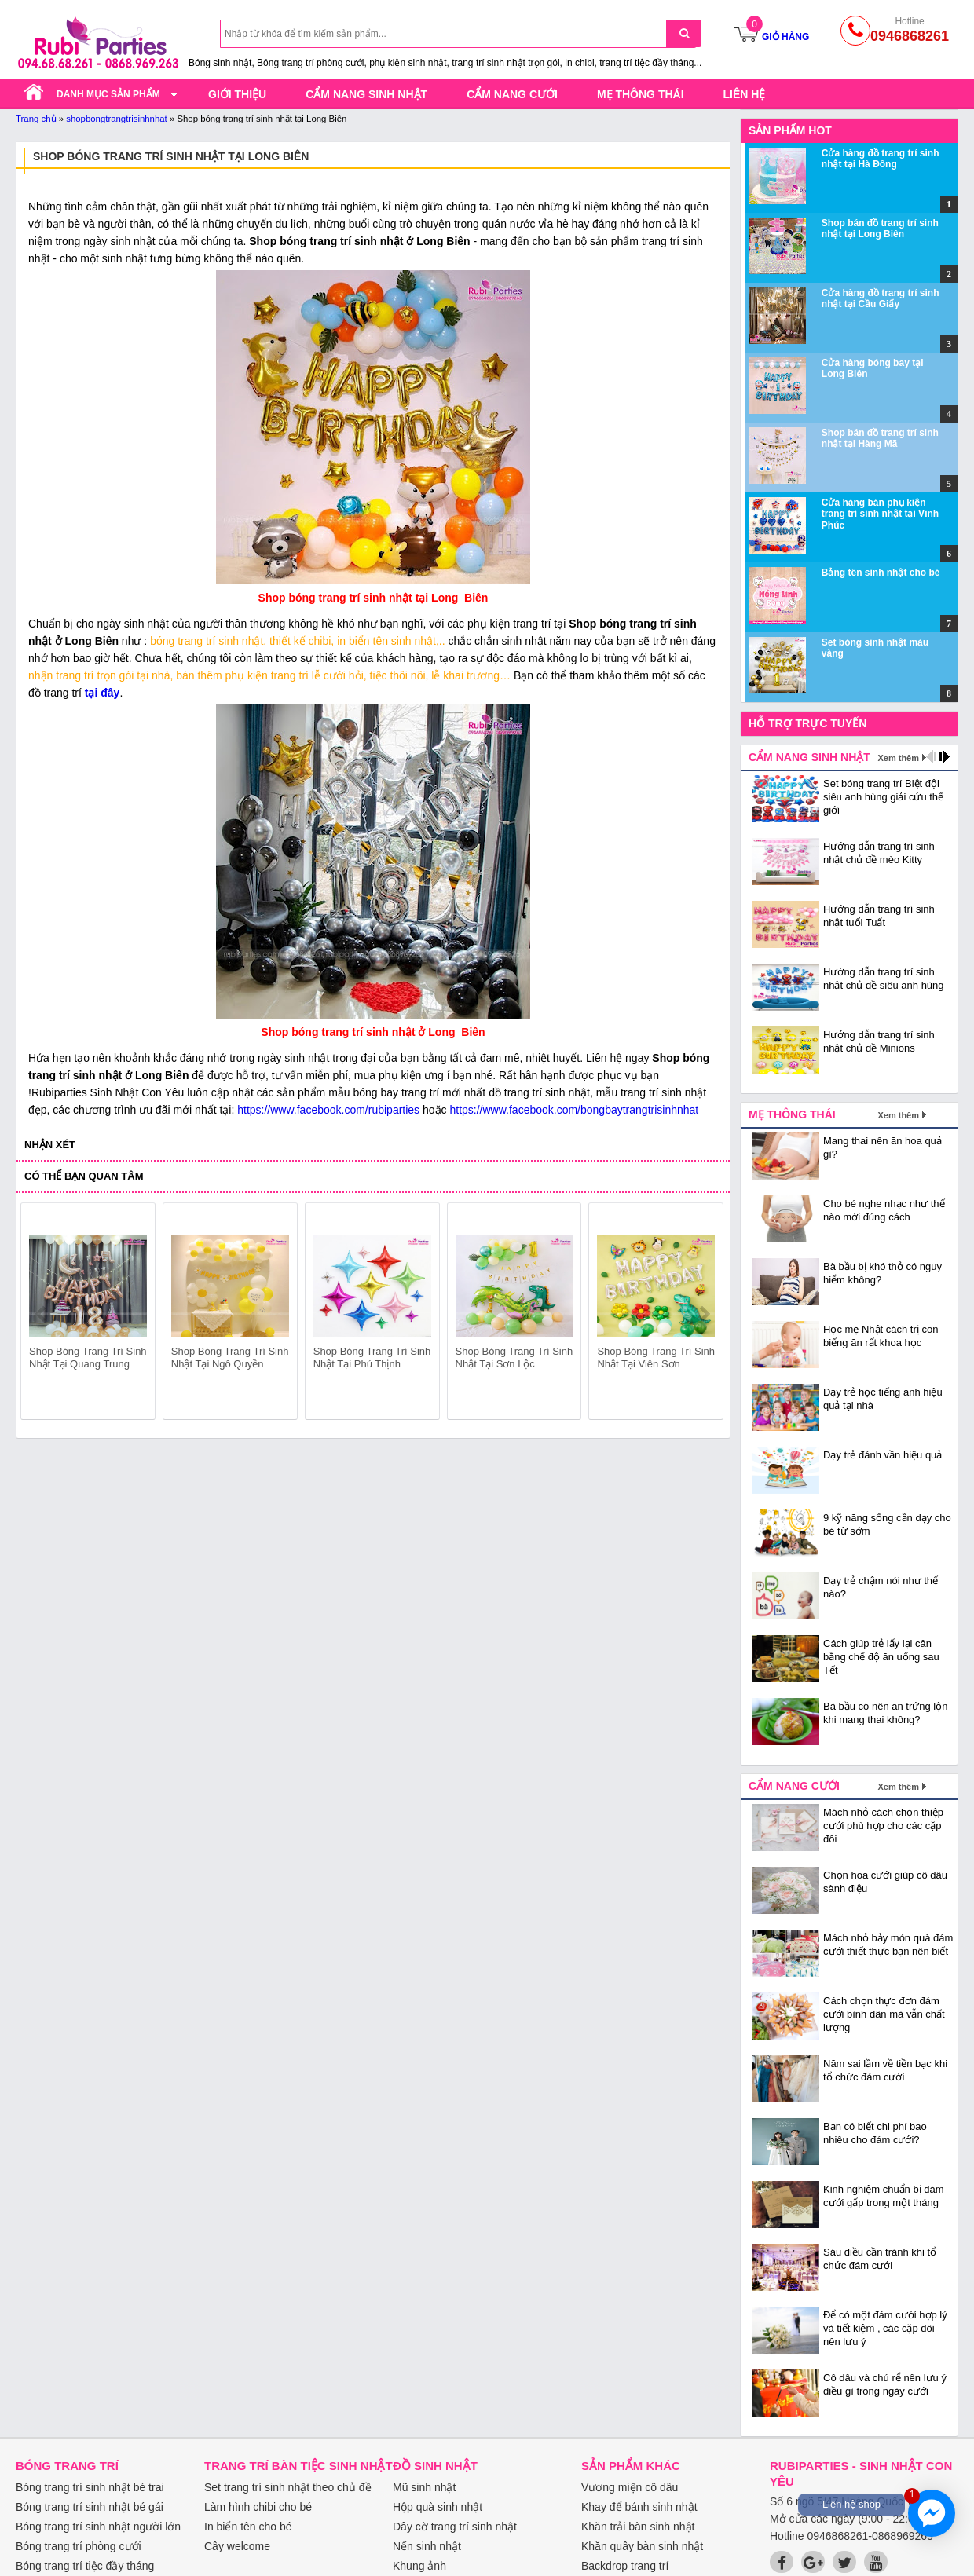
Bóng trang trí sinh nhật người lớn (98, 2526)
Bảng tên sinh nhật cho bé (881, 572)
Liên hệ (744, 94)
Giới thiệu (237, 94)
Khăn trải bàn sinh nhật (637, 2526)
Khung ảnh (419, 2566)
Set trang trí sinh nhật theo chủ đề (288, 2487)
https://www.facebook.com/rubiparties (328, 1109)
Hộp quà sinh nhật (437, 2507)
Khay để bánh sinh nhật (639, 2507)
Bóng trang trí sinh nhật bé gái (89, 2507)
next (704, 1314)
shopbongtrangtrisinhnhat (116, 118)
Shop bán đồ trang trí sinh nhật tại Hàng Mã (880, 438)
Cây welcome (237, 2546)
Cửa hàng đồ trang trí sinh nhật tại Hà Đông (880, 159)
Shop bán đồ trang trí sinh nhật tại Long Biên (880, 229)
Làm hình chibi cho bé (258, 2507)
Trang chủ (36, 118)
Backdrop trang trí (624, 2566)
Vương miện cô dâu (629, 2487)
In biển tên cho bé (248, 2526)
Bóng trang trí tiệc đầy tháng (85, 2566)
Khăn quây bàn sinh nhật (642, 2546)
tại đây (102, 692)
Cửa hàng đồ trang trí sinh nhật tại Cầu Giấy (880, 298)
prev (42, 1314)
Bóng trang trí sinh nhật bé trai (90, 2487)
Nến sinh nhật (427, 2546)
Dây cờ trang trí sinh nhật (455, 2526)
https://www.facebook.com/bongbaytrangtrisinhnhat (573, 1109)
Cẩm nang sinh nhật (366, 94)
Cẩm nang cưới (512, 94)
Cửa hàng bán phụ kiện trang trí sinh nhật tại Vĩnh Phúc (880, 514)
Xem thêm (898, 758)
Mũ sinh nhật (424, 2487)
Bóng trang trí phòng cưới (78, 2546)
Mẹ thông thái (640, 94)
